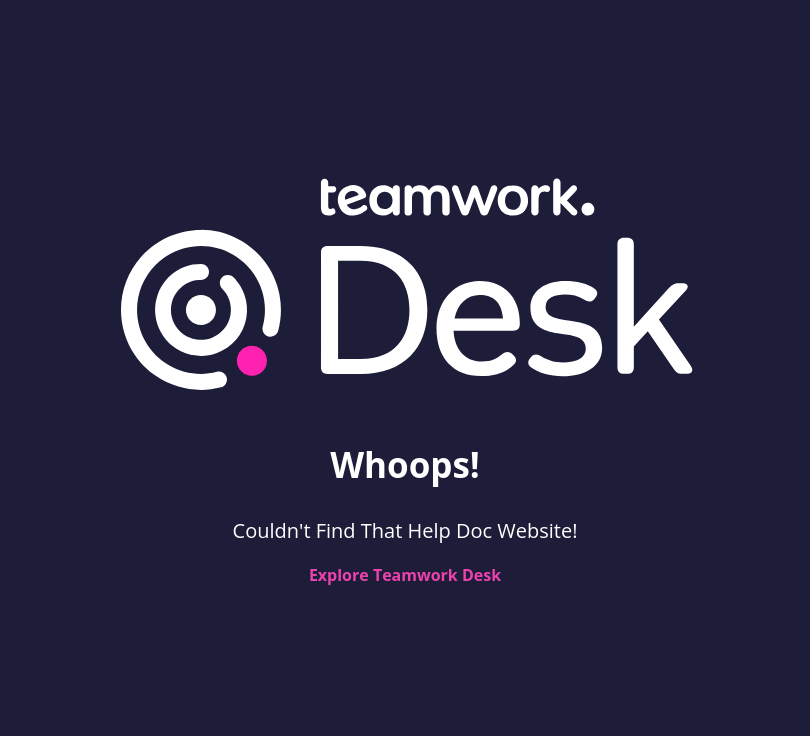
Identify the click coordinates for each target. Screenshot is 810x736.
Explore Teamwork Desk (405, 575)
